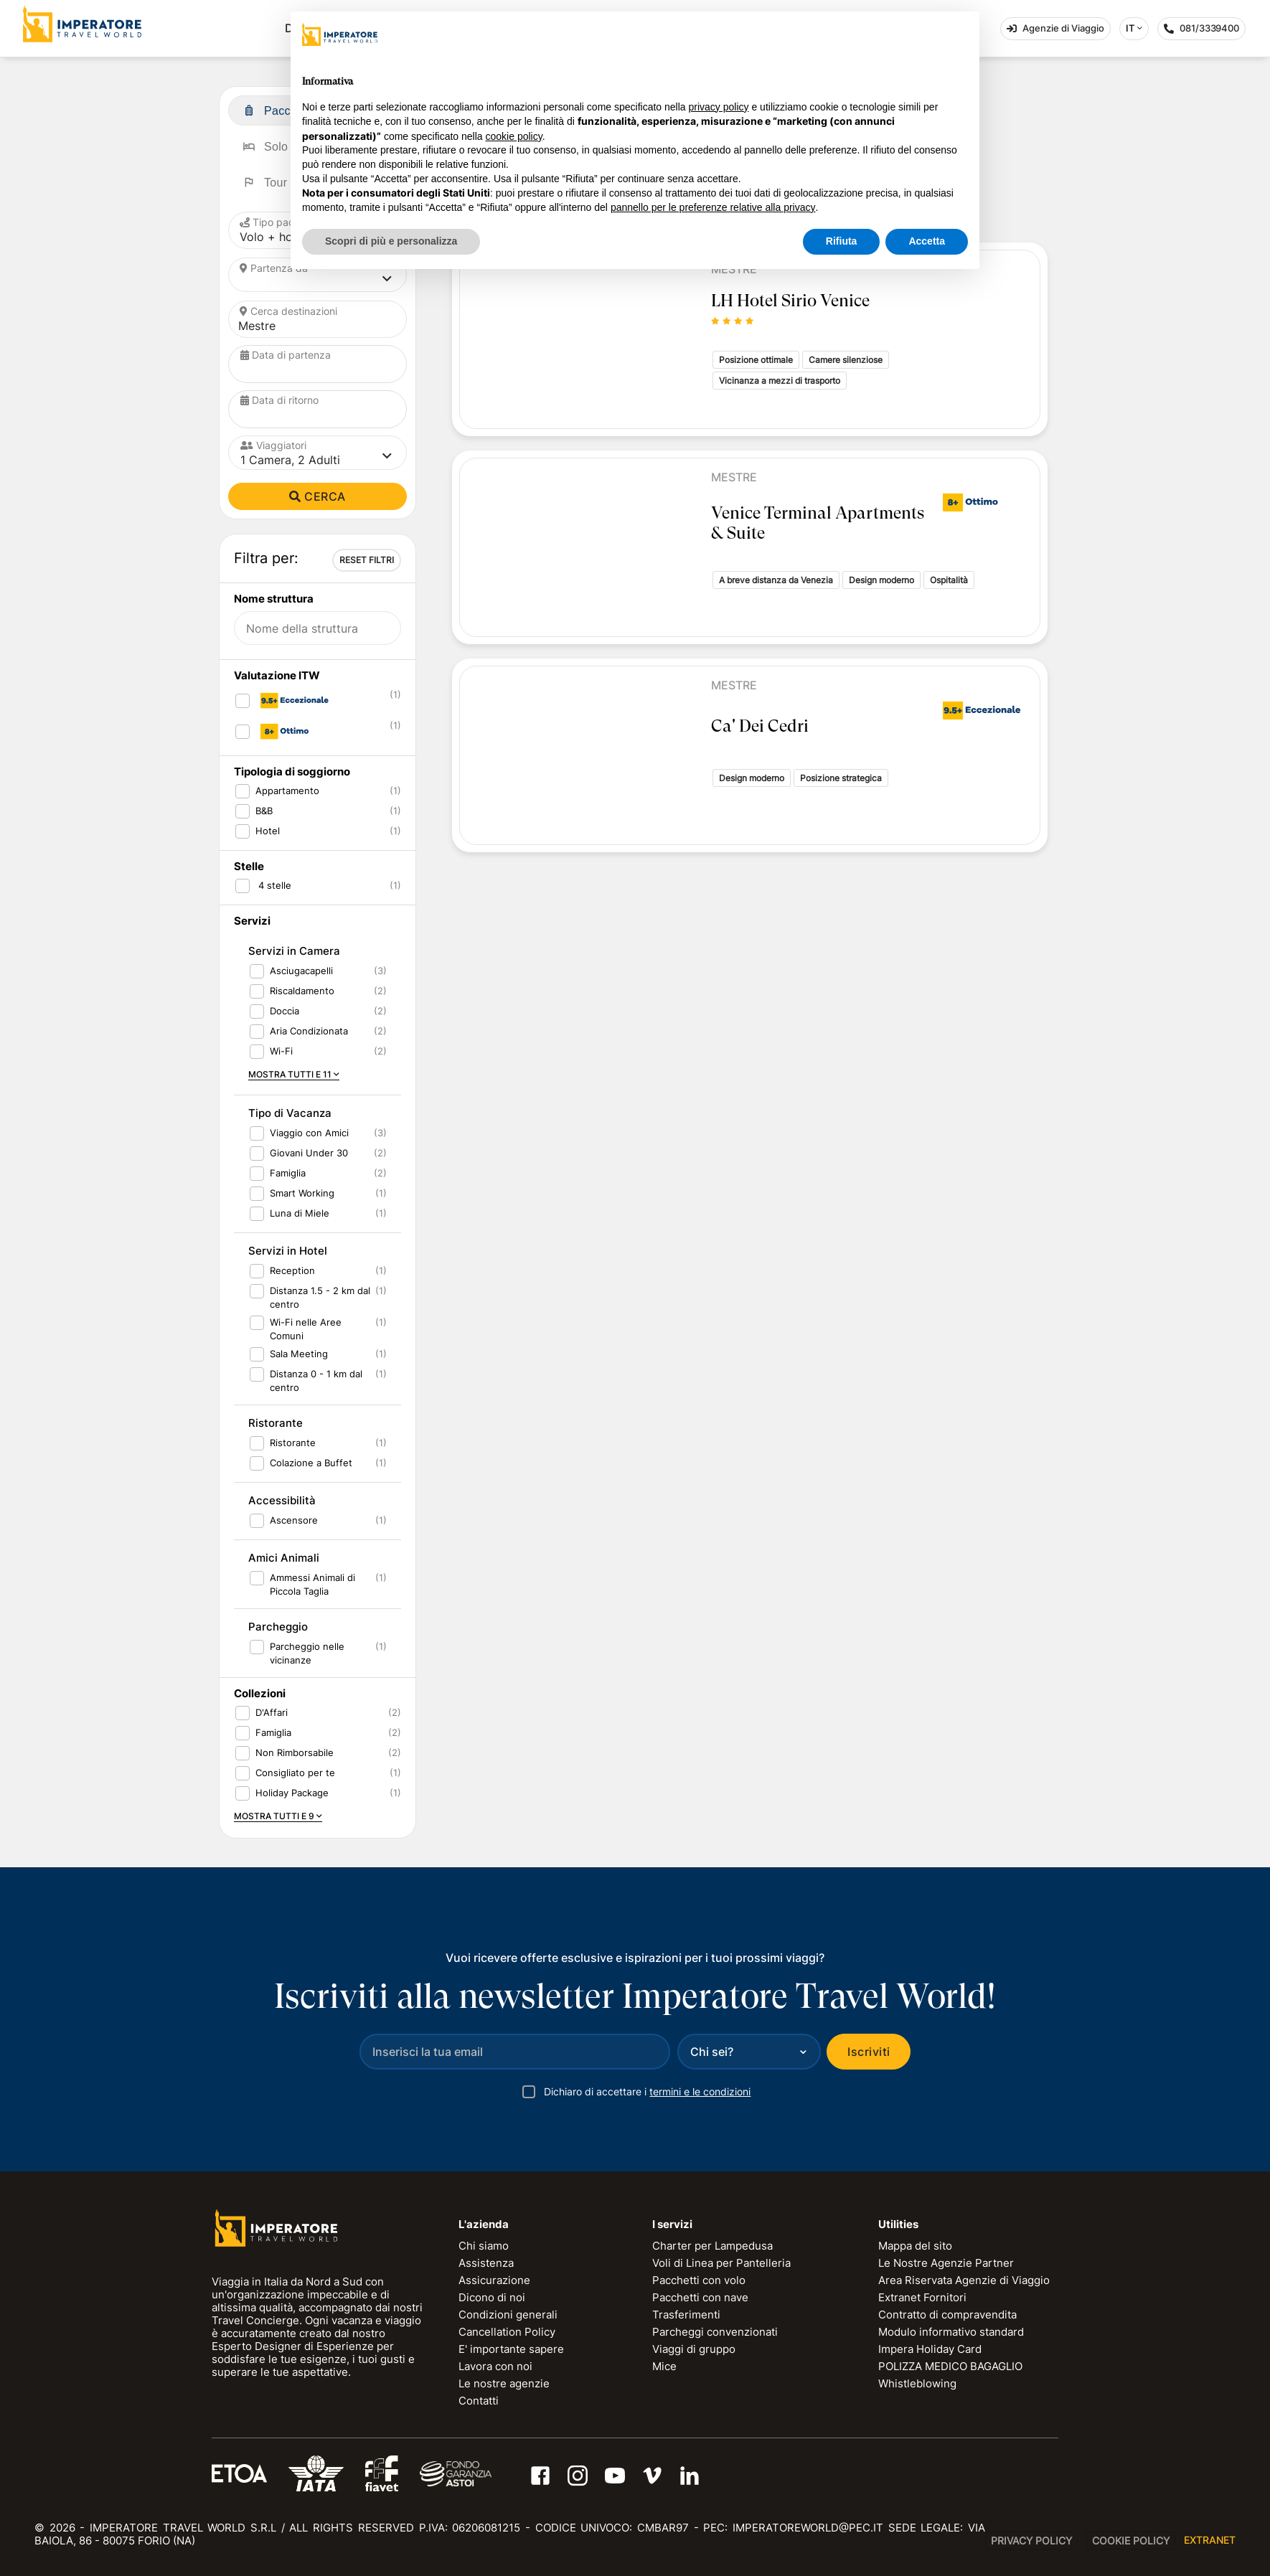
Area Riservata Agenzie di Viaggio (964, 2280)
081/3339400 (1205, 31)
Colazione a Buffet (311, 1462)
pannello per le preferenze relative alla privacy (713, 207)
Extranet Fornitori (922, 2297)
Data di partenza (285, 355)
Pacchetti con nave (700, 2297)
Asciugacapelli (301, 970)
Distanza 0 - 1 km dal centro (316, 1380)
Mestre (734, 477)
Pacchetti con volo (698, 2280)
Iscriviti (868, 2051)
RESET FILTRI (366, 560)
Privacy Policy (1031, 2540)
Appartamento (287, 790)
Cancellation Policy (506, 2332)
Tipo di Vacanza (289, 1113)
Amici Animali (283, 1558)
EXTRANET (1210, 2540)
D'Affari (271, 1712)
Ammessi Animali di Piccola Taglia (312, 1584)
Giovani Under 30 (309, 1153)
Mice (664, 2366)
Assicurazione (494, 2280)
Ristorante (275, 1423)
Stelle (249, 866)
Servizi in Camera (294, 951)
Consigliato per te (295, 1772)
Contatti (478, 2400)
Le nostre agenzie (504, 2383)
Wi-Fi (281, 1051)
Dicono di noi (491, 2297)
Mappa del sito (915, 2245)
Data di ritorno (279, 400)
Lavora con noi (495, 2366)
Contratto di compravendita (947, 2314)
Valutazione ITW (277, 675)
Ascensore (294, 1520)
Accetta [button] (926, 241)
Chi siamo (483, 2245)
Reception (292, 1270)
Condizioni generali (508, 2314)
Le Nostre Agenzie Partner (946, 2263)
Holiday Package (292, 1792)
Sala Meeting (299, 1353)
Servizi (252, 921)
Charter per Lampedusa (712, 2245)
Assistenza (486, 2263)
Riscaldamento (302, 990)
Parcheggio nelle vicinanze (307, 1653)
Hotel (267, 830)
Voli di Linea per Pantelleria (721, 2263)
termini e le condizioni (700, 2091)
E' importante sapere (511, 2349)
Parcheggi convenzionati (715, 2332)
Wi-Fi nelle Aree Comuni (306, 1328)
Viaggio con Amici (309, 1132)
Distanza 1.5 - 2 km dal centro (320, 1297)
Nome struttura (274, 598)
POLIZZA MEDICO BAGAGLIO (950, 2366)
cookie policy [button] (514, 136)
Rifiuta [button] (841, 241)
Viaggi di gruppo (693, 2349)
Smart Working (302, 1193)
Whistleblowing (917, 2383)
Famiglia (288, 1173)
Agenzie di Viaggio (1055, 28)
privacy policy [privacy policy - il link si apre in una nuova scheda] (719, 107)
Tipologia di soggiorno (292, 771)
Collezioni (260, 1693)
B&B (264, 810)
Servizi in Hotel (287, 1251)
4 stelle (273, 885)
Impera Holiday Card (930, 2349)
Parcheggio (278, 1626)
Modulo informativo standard (951, 2332)
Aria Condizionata (309, 1031)
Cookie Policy (1131, 2540)
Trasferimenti (686, 2314)
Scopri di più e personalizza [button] (391, 241)
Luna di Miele (299, 1213)
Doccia (284, 1010)
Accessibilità (282, 1500)
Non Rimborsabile (294, 1752)
